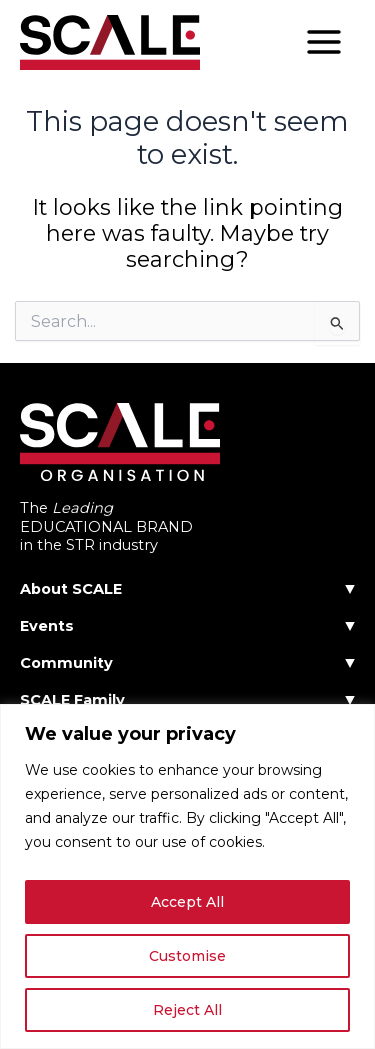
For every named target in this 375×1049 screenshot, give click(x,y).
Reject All (187, 1010)
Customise (187, 956)
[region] (187, 876)
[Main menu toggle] (324, 42)
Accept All (187, 902)
